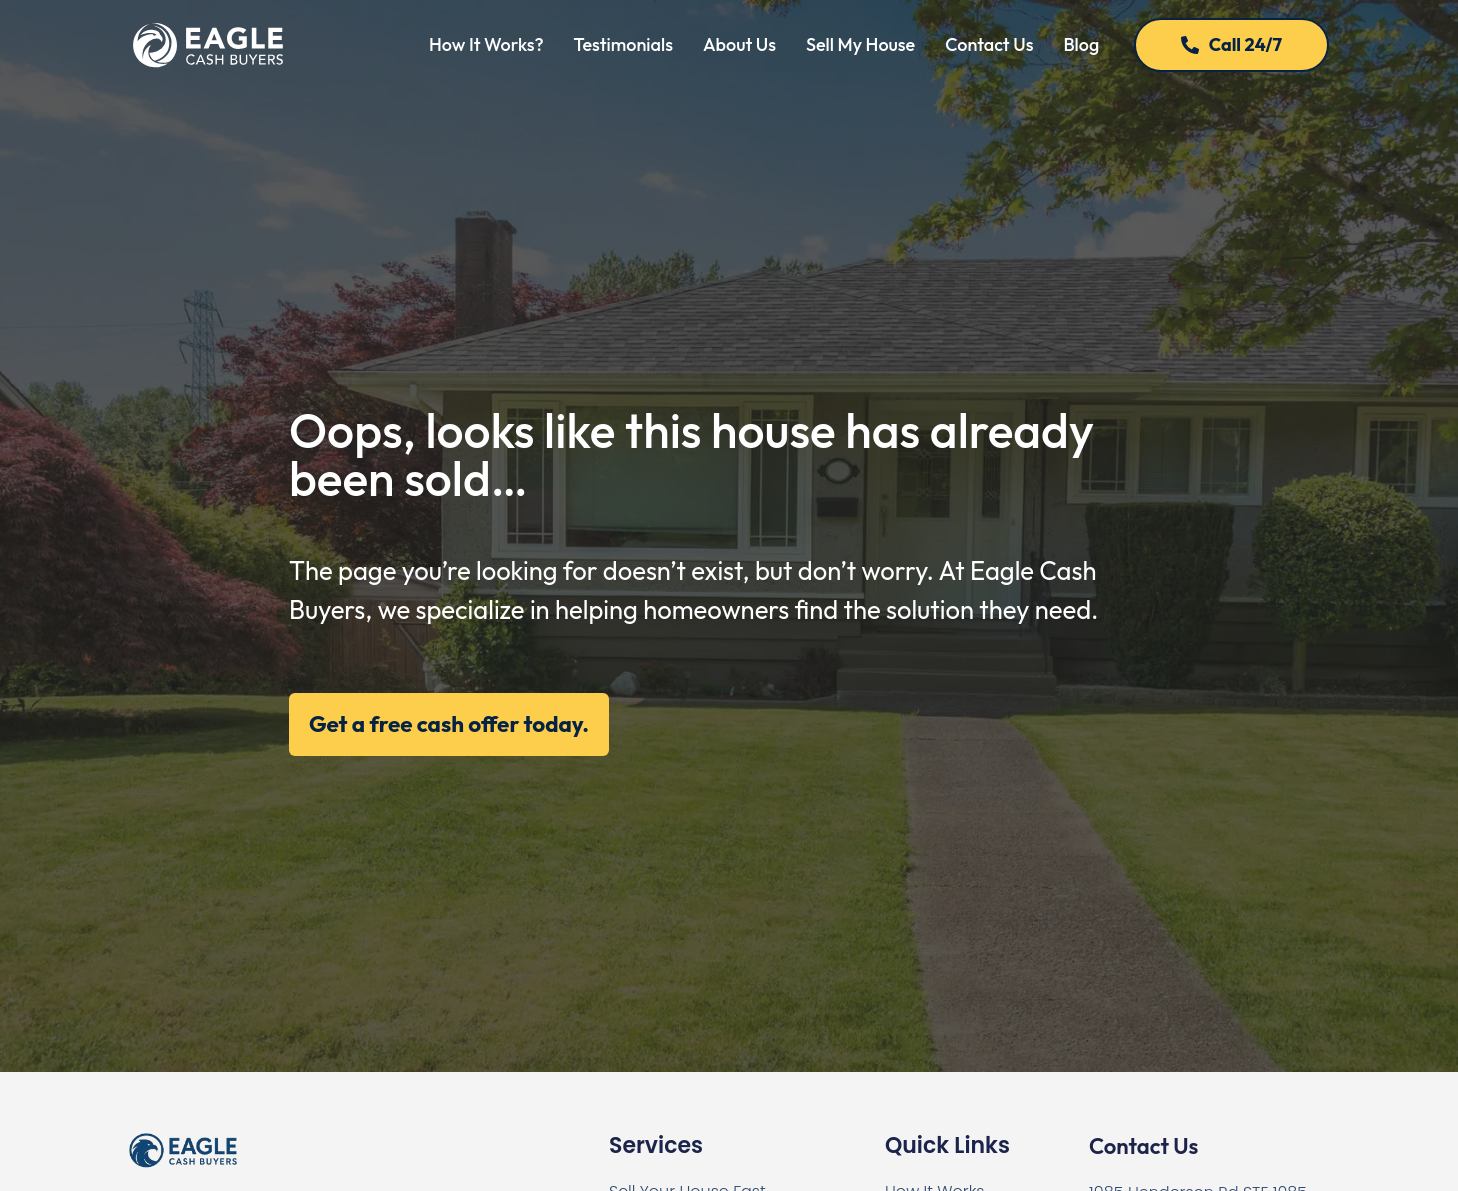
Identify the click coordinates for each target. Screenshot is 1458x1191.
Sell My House (860, 44)
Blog (1081, 44)
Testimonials (623, 44)
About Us (739, 44)
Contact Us (989, 44)
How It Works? (486, 44)
